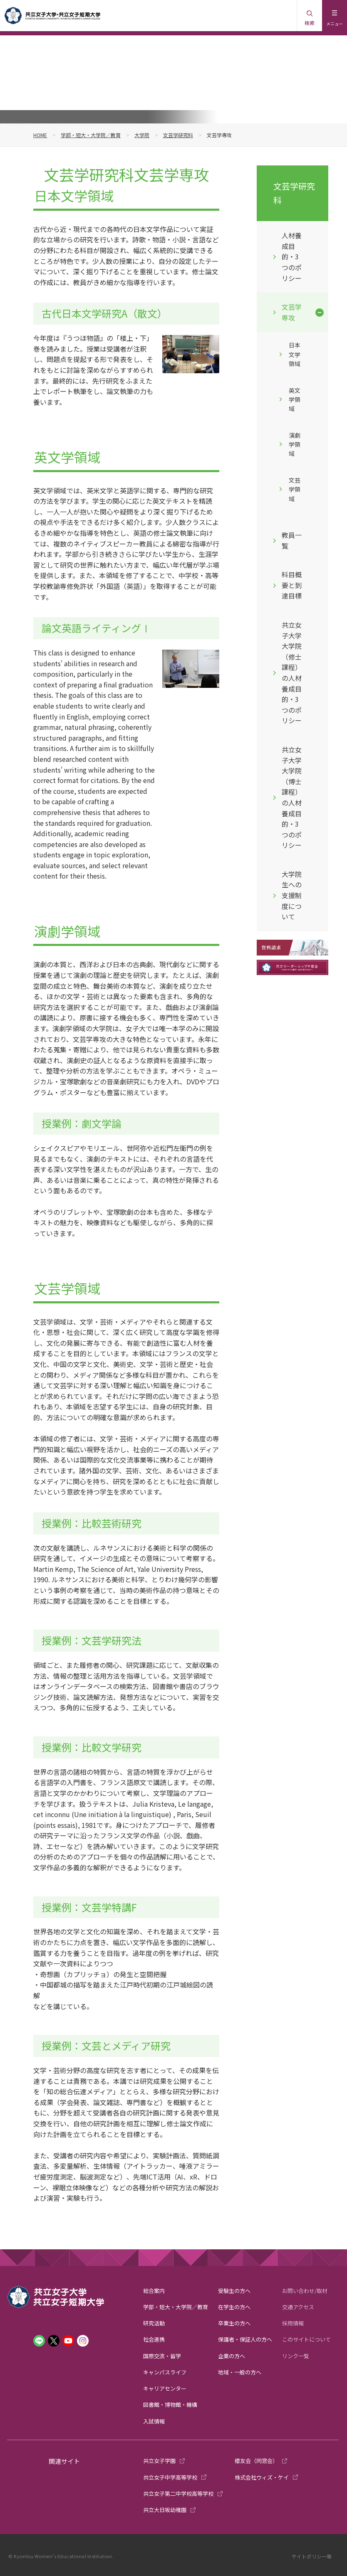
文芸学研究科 (178, 134)
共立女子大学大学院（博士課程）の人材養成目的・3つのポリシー (292, 797)
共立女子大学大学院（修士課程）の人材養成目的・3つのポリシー (292, 672)
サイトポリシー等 (312, 2556)
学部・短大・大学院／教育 (91, 134)
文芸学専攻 (292, 312)
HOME (40, 134)
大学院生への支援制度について (292, 895)
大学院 (141, 134)
